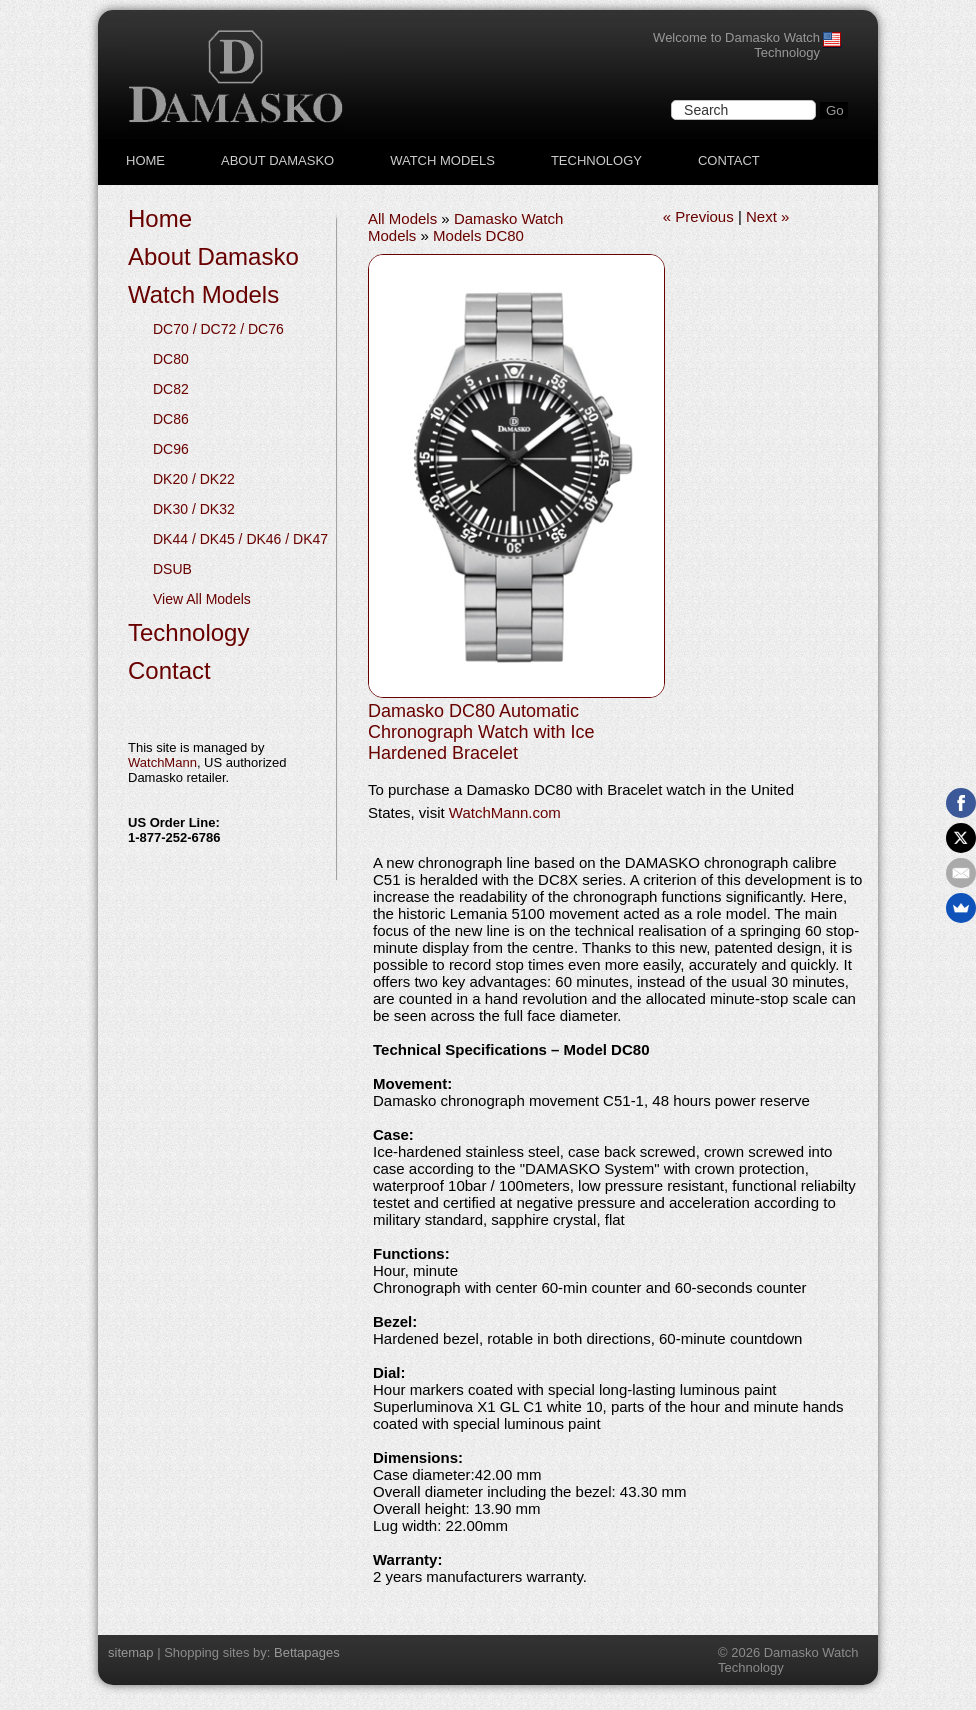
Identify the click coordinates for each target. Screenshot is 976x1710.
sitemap (131, 1652)
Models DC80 (478, 235)
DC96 (171, 449)
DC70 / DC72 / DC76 (218, 329)
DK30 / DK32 (194, 509)
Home (145, 160)
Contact (729, 160)
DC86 (171, 419)
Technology (596, 160)
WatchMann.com (505, 812)
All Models (402, 218)
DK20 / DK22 (194, 479)
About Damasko (277, 160)
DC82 (171, 389)
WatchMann (162, 762)
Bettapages (307, 1652)
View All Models (202, 599)
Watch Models (442, 160)
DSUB (172, 569)
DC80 (171, 359)
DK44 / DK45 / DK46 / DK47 (240, 539)
